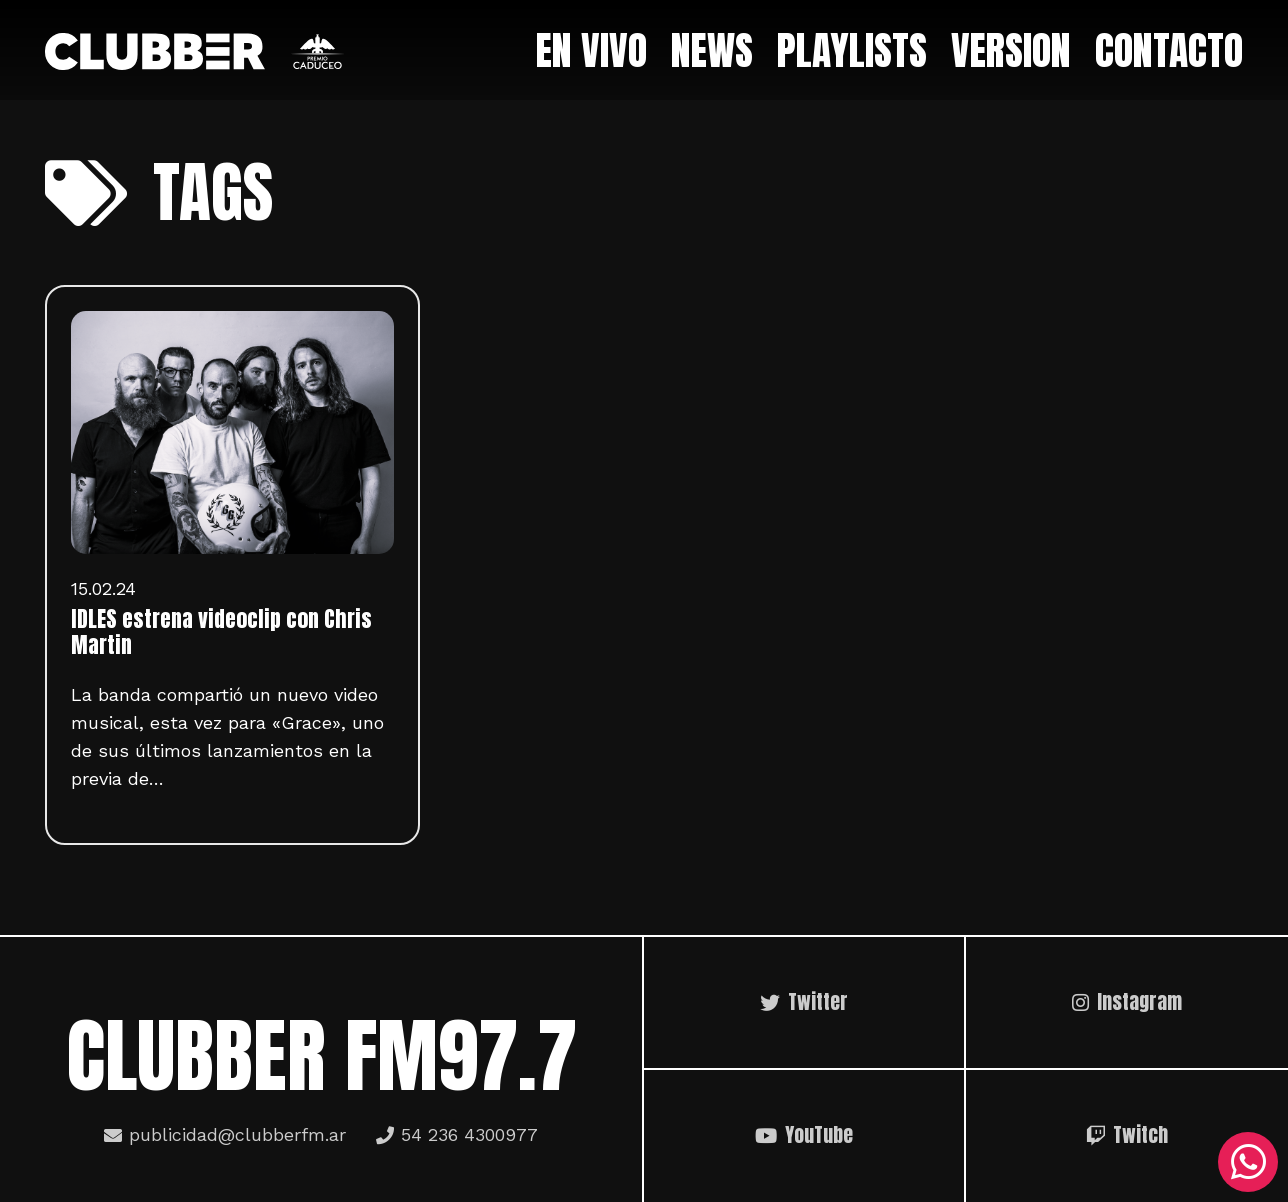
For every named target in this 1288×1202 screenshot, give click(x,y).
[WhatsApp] (1248, 1162)
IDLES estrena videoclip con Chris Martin (221, 632)
